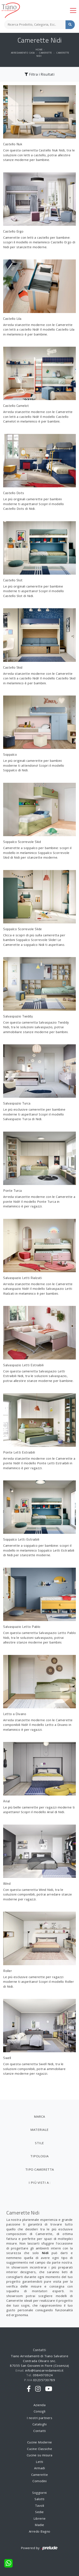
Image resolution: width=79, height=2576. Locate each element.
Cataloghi (39, 2424)
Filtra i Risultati (39, 74)
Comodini (39, 2481)
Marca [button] (39, 2116)
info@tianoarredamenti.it (44, 2370)
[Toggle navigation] (73, 10)
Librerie (39, 2518)
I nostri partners (39, 2418)
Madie (39, 2525)
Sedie (39, 2512)
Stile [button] (39, 2143)
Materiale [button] (39, 2129)
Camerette (45, 52)
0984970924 (43, 2375)
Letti (39, 2462)
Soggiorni (39, 2492)
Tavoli (39, 2505)
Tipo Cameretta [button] (39, 2169)
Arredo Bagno (39, 2531)
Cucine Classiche (39, 2449)
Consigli (40, 2411)
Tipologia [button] (39, 2156)
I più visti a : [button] (40, 2182)
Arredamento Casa (23, 52)
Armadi (39, 2468)
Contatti (39, 2431)
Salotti (39, 2499)
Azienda (39, 2405)
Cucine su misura (39, 2455)
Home (39, 49)
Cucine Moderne (39, 2442)
